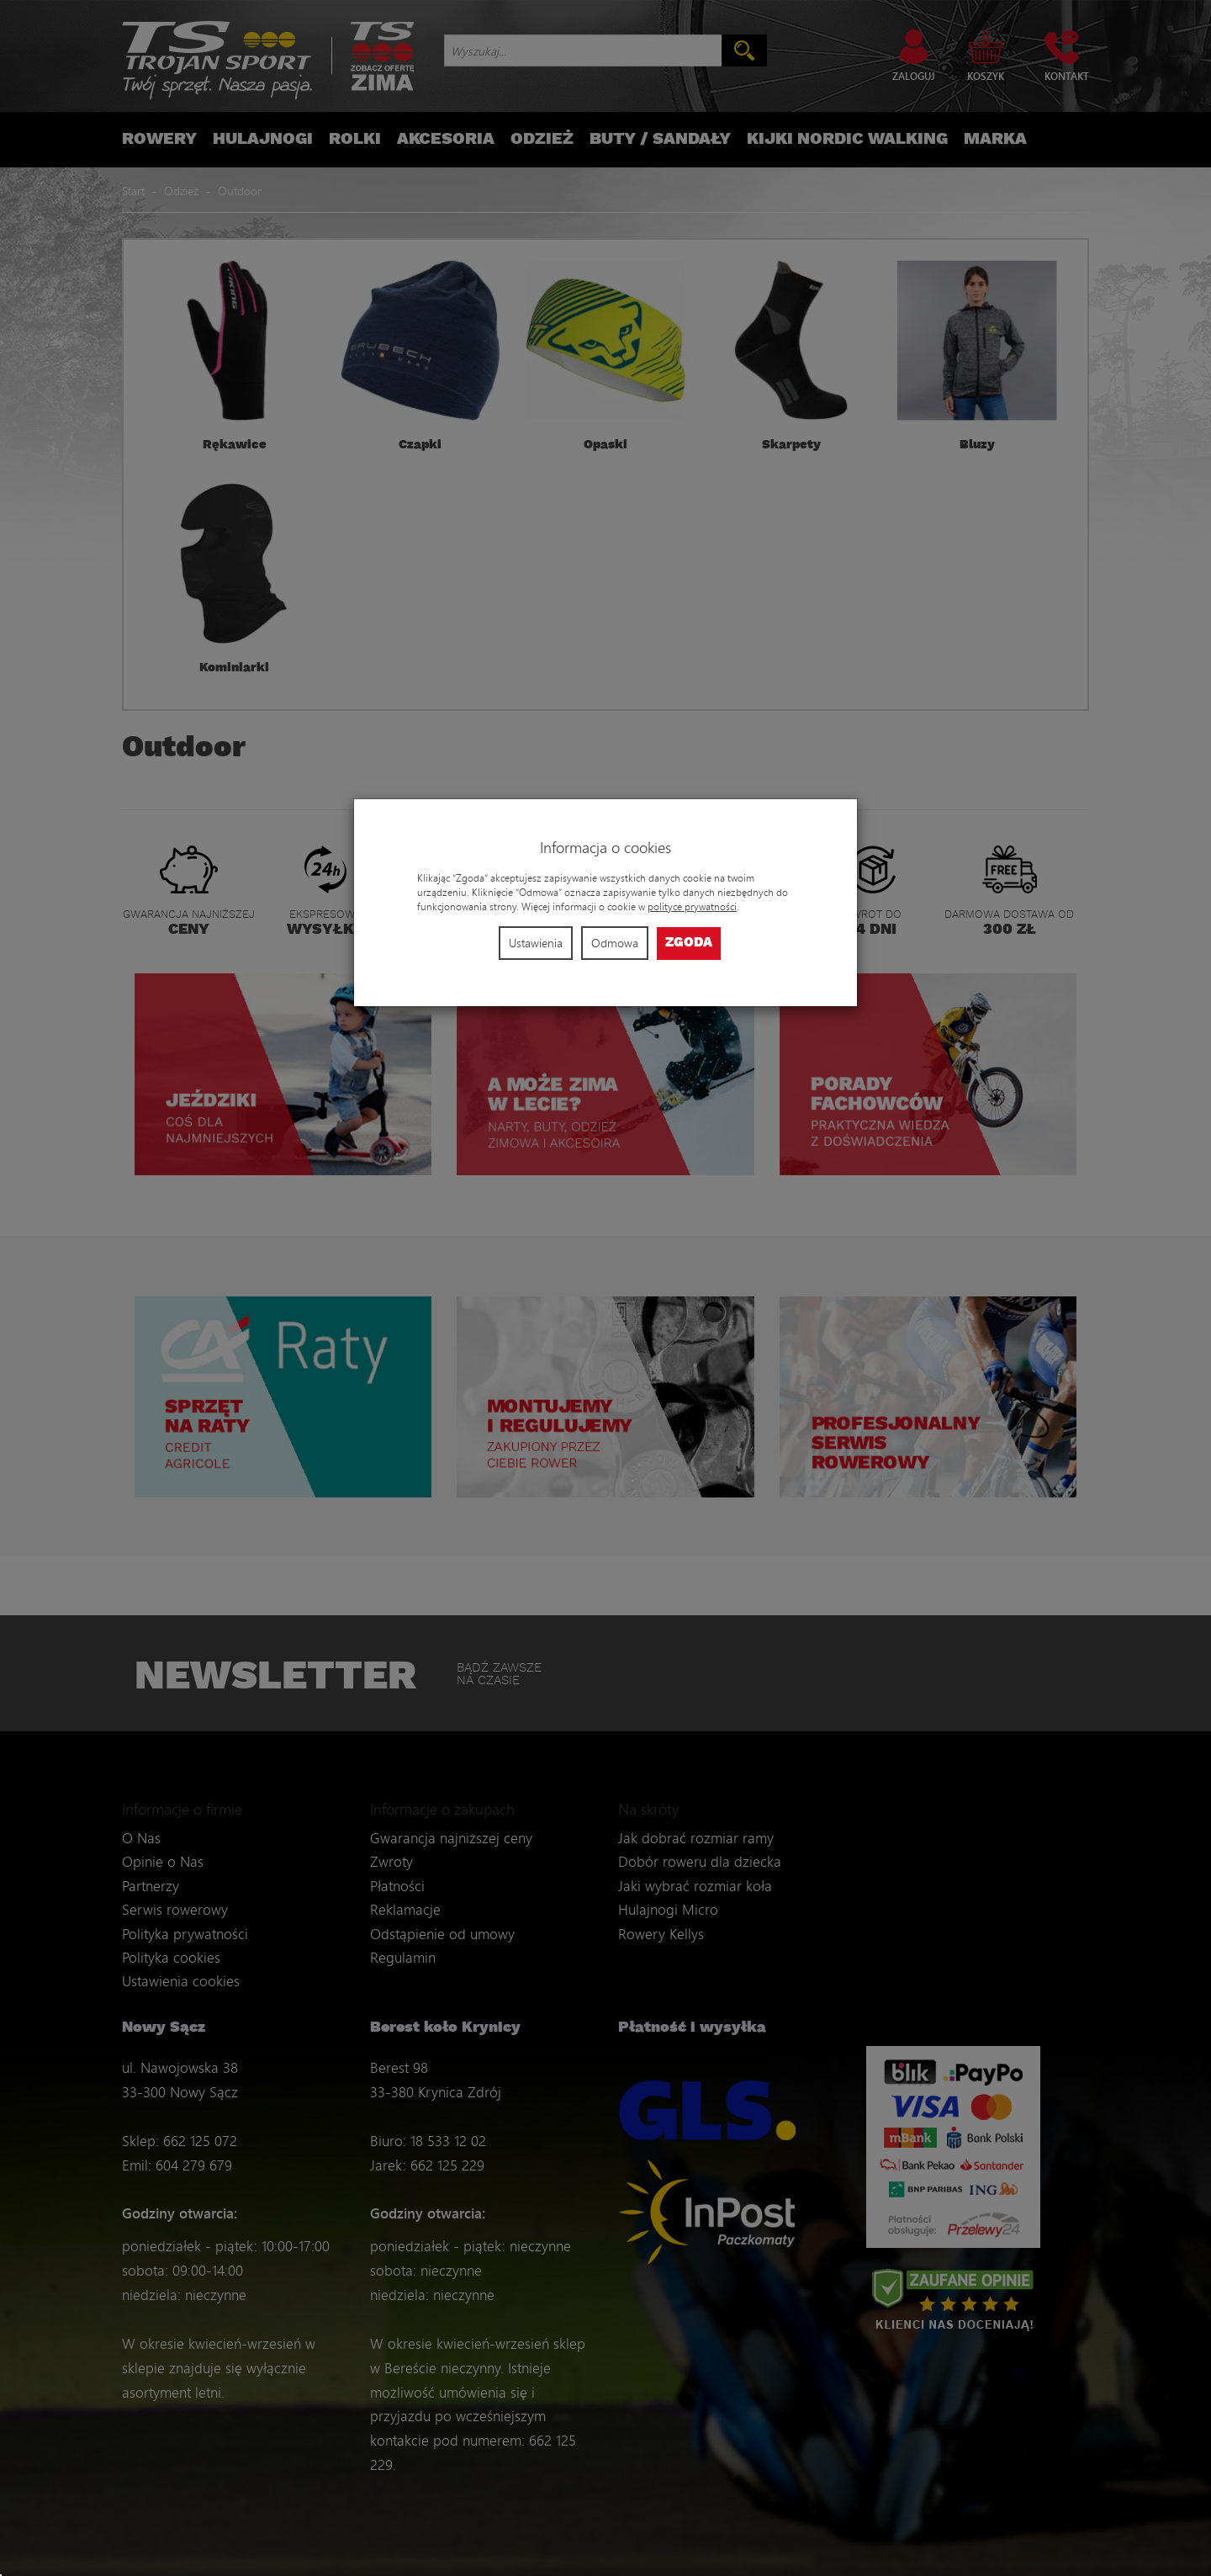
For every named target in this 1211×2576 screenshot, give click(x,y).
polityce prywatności (692, 906)
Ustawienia (536, 942)
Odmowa (614, 942)
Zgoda (688, 942)
